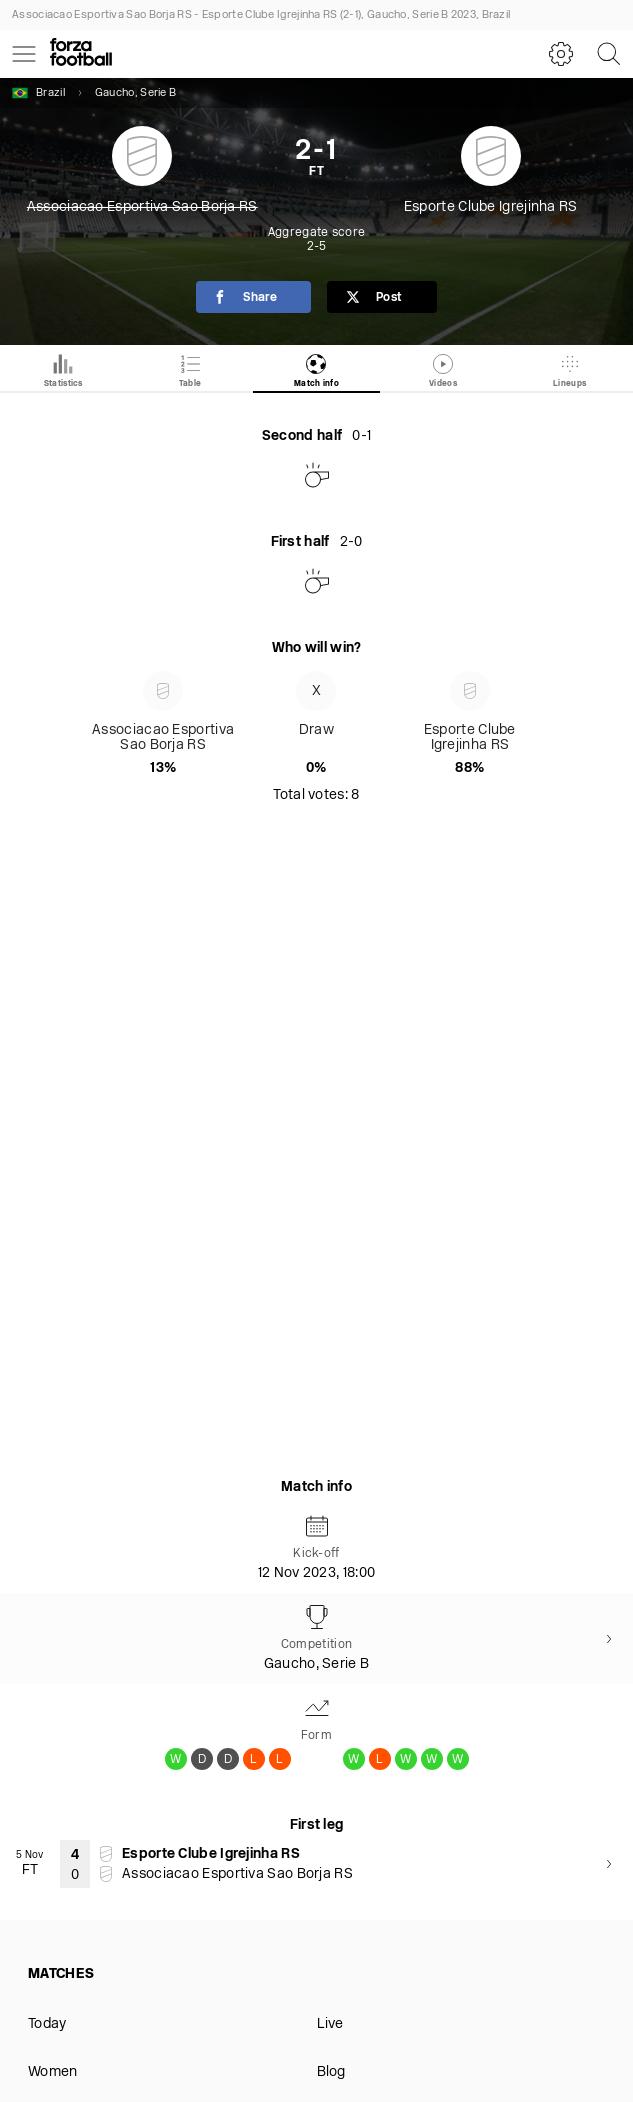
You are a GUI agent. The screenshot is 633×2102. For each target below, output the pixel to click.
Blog (331, 2072)
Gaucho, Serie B (136, 93)
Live (330, 2024)
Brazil (38, 93)
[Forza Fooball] (81, 54)
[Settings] (561, 54)
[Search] (609, 54)
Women (53, 2072)
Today (47, 2024)
